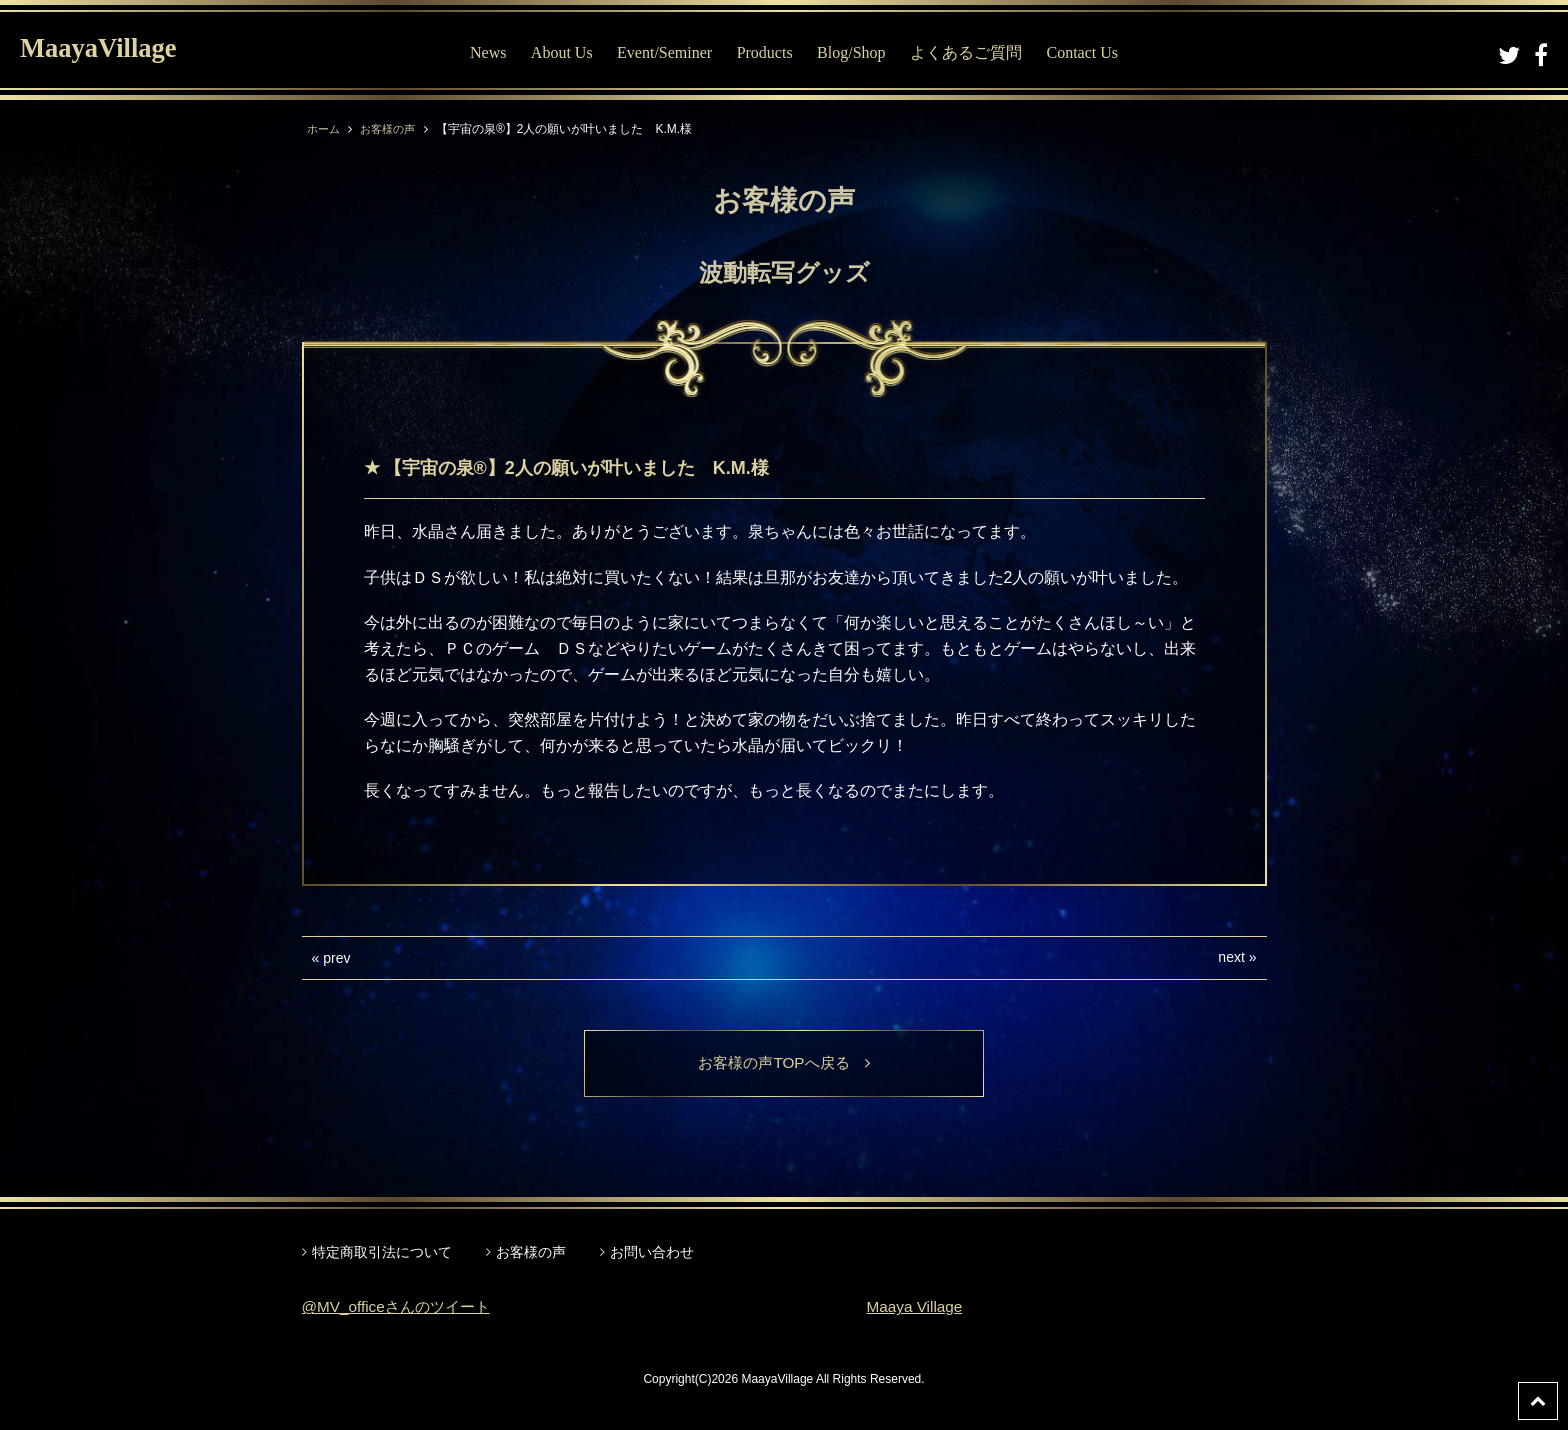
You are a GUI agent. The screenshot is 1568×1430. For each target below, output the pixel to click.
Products (765, 52)
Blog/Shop (851, 52)
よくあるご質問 (966, 52)
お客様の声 (393, 129)
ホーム (325, 129)
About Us (562, 52)
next (1231, 957)
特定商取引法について (382, 1253)
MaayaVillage (108, 50)
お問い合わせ (652, 1253)
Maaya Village (917, 1308)
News (488, 52)
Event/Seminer (664, 52)
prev (336, 958)
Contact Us (1082, 52)
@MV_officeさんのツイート (401, 1308)
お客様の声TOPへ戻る (784, 1063)
